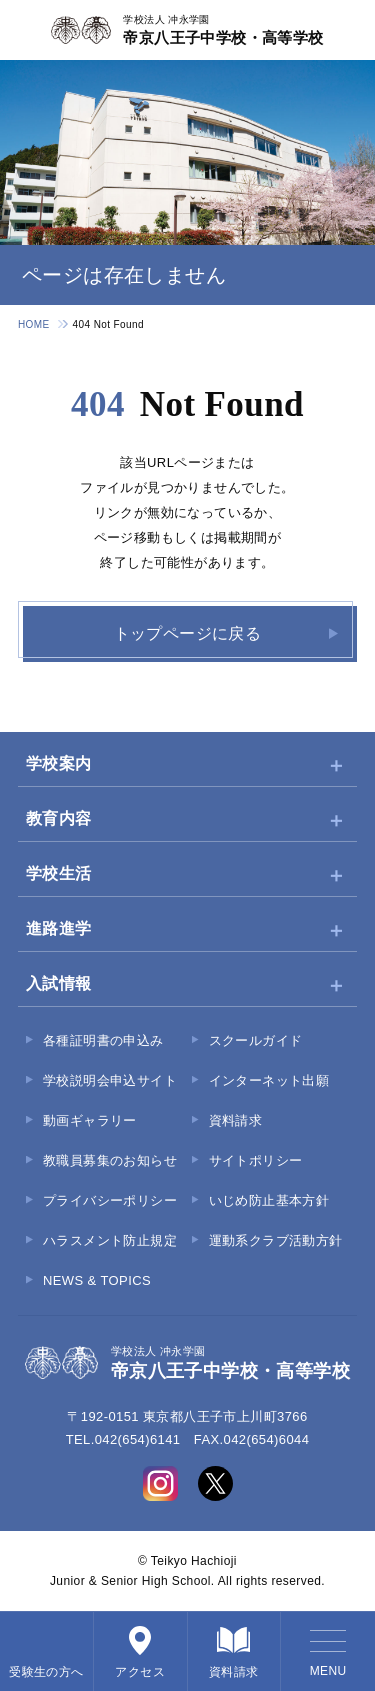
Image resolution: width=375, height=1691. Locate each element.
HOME (34, 324)
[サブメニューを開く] (336, 765)
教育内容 (59, 818)
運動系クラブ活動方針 (276, 1240)
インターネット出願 (269, 1080)
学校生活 (59, 873)
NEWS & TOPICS (97, 1280)
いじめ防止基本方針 (269, 1200)
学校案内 (59, 763)
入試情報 (59, 983)
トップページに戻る (188, 633)
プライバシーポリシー (110, 1200)
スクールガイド (256, 1040)
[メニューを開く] (328, 1651)
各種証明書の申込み (103, 1040)
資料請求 (236, 1120)
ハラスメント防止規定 (110, 1240)
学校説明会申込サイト (110, 1080)
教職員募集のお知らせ (110, 1160)
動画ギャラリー (90, 1120)
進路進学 (59, 928)
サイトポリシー (256, 1160)
